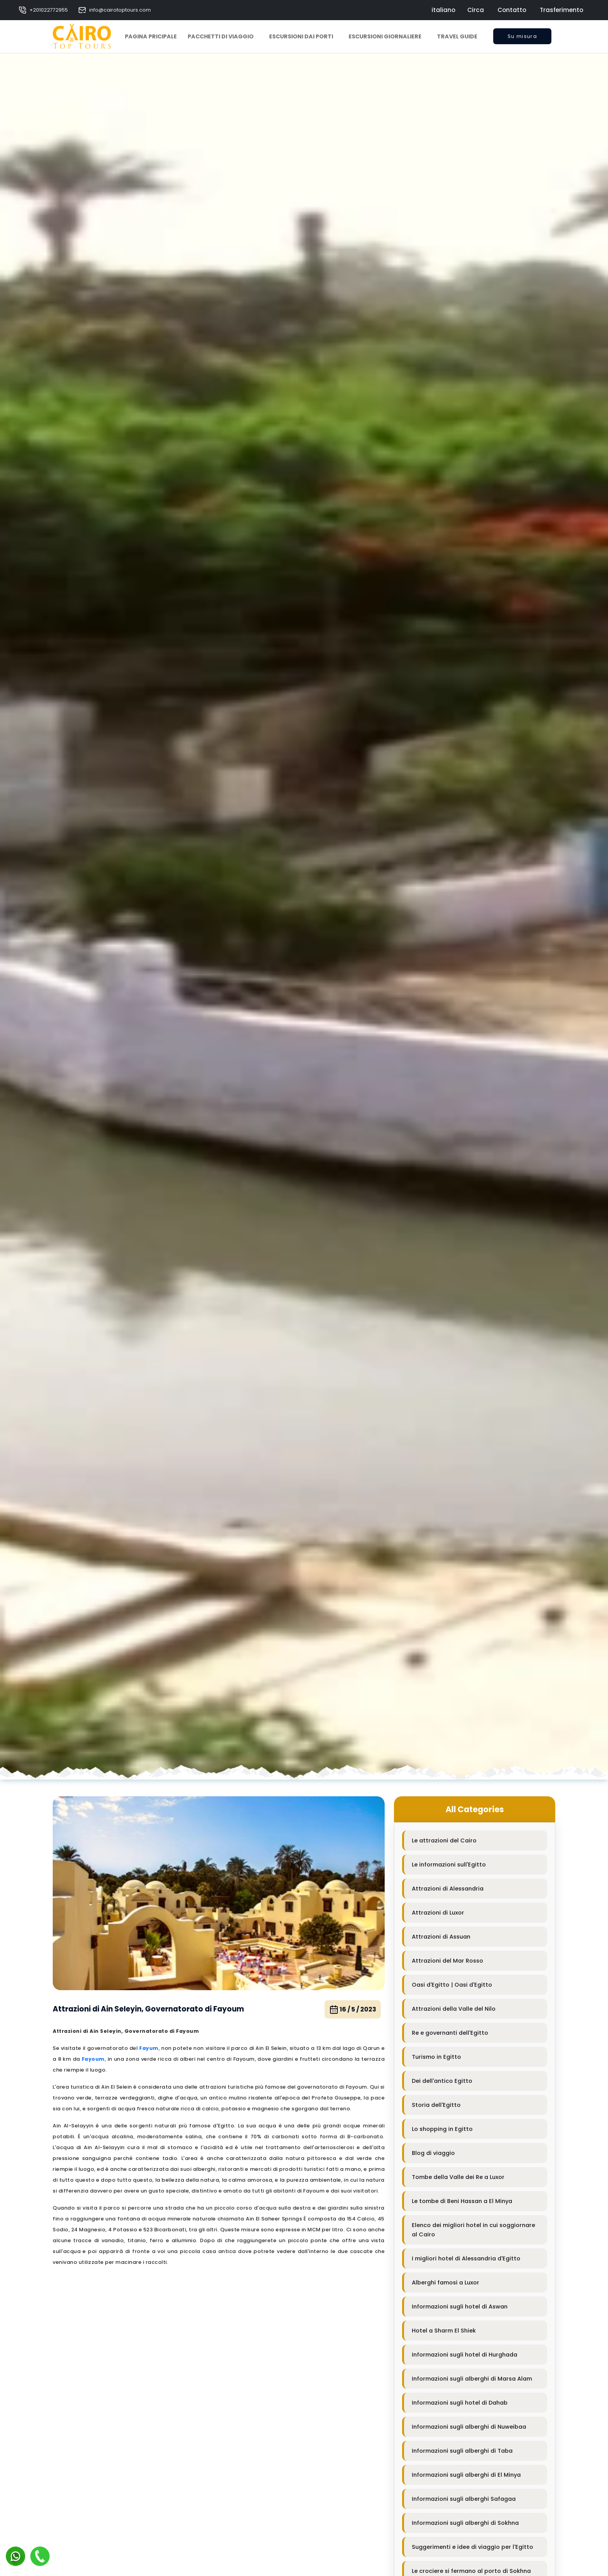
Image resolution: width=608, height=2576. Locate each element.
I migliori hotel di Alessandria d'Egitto (466, 2258)
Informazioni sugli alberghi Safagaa (464, 2499)
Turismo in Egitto (436, 2057)
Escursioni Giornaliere (385, 36)
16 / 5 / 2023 (352, 2010)
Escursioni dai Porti (301, 36)
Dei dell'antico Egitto (442, 2081)
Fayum (149, 2048)
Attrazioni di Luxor (438, 1912)
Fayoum (93, 2059)
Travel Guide (457, 36)
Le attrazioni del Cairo (444, 1840)
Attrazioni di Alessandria (448, 1888)
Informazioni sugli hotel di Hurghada (464, 2354)
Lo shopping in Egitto (442, 2129)
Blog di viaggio (433, 2153)
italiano (443, 10)
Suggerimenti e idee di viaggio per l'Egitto (472, 2547)
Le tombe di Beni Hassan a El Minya (462, 2201)
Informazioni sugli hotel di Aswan (460, 2306)
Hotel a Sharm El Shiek (444, 2330)
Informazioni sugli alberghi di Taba (462, 2451)
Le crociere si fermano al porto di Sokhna (471, 2571)
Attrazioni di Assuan (441, 1937)
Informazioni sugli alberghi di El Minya (466, 2475)
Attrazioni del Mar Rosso (447, 1961)
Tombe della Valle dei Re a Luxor (458, 2177)
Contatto (511, 10)
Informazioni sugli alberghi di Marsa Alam (472, 2379)
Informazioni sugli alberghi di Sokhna (465, 2523)
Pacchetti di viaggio (221, 36)
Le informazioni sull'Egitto (449, 1864)
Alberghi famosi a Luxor (445, 2282)
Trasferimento (561, 10)
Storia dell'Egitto (436, 2105)
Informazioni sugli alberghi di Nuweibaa (469, 2427)
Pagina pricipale (151, 36)
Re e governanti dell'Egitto (450, 2033)
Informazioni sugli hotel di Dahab (460, 2403)
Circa (475, 10)
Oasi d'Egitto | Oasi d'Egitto (452, 1985)
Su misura (522, 38)
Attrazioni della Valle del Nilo (454, 2009)
